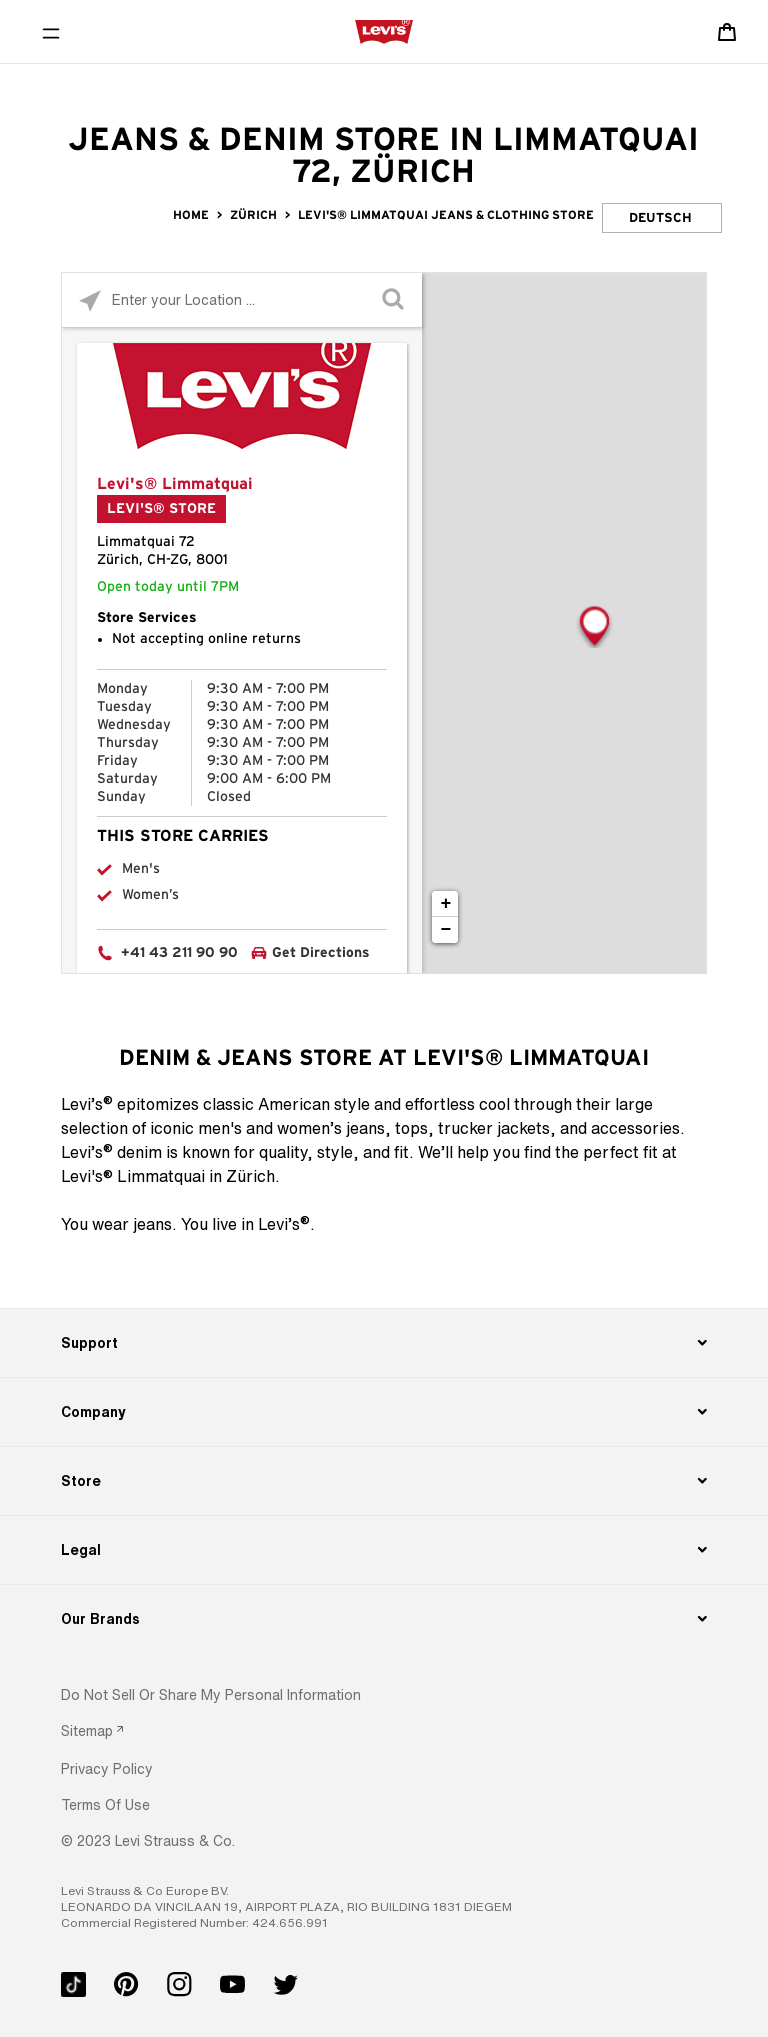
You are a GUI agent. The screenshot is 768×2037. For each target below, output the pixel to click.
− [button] (446, 930)
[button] (107, 1768)
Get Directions (321, 953)
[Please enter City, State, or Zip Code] (242, 299)
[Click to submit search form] (394, 300)
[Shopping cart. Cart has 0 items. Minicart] (727, 32)
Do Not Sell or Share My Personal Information (211, 1694)
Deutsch (660, 218)
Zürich (253, 215)
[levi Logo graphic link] (384, 31)
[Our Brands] (383, 1619)
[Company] (383, 1412)
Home (191, 215)
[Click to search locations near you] (89, 300)
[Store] (383, 1481)
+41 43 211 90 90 (179, 953)
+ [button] (446, 904)
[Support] (383, 1343)
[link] (92, 1730)
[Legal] (383, 1550)
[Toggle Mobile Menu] (51, 32)
